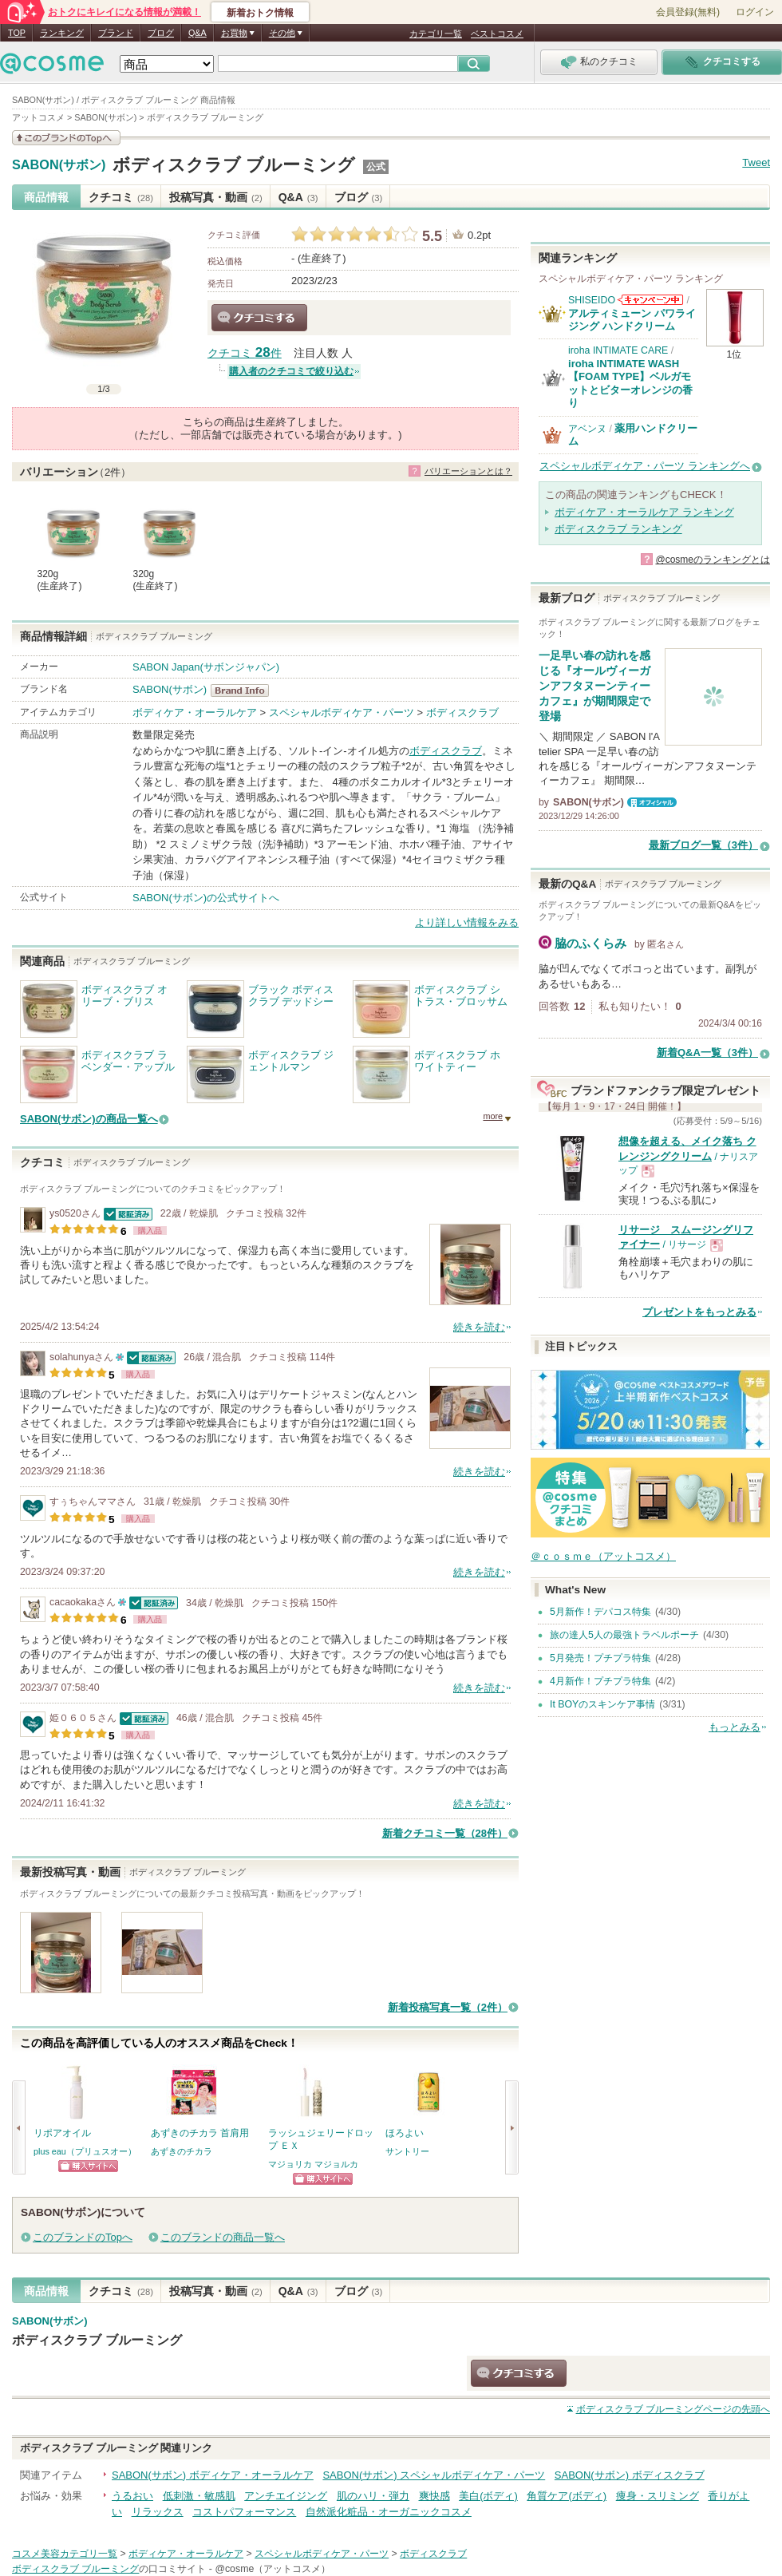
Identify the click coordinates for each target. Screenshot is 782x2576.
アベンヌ (587, 428)
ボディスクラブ (462, 712)
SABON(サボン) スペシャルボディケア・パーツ (433, 2475)
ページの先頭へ (673, 2409)
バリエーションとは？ (468, 471)
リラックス (158, 2512)
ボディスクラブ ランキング (618, 529)
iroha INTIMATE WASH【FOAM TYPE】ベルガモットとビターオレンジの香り (630, 383)
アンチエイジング (285, 2496)
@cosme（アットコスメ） (272, 2568)
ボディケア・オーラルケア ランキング (644, 512)
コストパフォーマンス (244, 2512)
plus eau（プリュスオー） (85, 2151)
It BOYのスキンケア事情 (602, 1704)
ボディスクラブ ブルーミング (234, 165)
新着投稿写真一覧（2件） (448, 2007)
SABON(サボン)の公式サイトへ (205, 898)
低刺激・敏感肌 (199, 2496)
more (493, 1116)
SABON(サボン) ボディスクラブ (630, 2475)
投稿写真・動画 (216, 197)
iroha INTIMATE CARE (618, 350)
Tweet (756, 162)
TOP (17, 33)
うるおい (132, 2496)
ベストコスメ (497, 33)
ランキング (62, 33)
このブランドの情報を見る (66, 137)
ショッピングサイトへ (88, 2166)
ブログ (161, 33)
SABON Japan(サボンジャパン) (205, 667)
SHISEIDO (591, 300)
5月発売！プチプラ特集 (600, 1658)
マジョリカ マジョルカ (313, 2164)
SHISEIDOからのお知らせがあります (650, 300)
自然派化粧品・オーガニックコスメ (389, 2512)
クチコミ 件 (244, 353)
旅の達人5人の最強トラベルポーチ (624, 1634)
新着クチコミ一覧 (445, 1833)
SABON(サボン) (59, 165)
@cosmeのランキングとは (712, 559)
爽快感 (434, 2496)
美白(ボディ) (488, 2496)
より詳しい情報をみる (467, 922)
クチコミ (121, 197)
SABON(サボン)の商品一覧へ (89, 1119)
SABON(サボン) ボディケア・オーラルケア (213, 2475)
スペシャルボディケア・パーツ (341, 712)
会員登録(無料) (688, 12)
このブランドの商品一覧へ (222, 2237)
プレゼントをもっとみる (699, 1312)
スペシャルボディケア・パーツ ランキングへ (644, 466)
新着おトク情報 (260, 12)
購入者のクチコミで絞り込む (291, 371)
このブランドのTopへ (82, 2237)
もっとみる (734, 1727)
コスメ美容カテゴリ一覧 (64, 2553)
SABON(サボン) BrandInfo (244, 690)
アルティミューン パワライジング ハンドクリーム (632, 319)
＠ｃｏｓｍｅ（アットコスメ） (603, 1556)
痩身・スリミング (657, 2496)
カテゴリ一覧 (435, 33)
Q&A (197, 33)
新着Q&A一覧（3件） (707, 1052)
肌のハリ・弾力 (373, 2496)
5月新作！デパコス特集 (600, 1611)
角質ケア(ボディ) (566, 2496)
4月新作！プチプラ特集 (600, 1681)
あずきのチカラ (181, 2151)
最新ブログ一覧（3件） (703, 845)
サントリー (407, 2151)
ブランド (115, 33)
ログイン (755, 12)
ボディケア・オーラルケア (194, 712)
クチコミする (259, 317)
